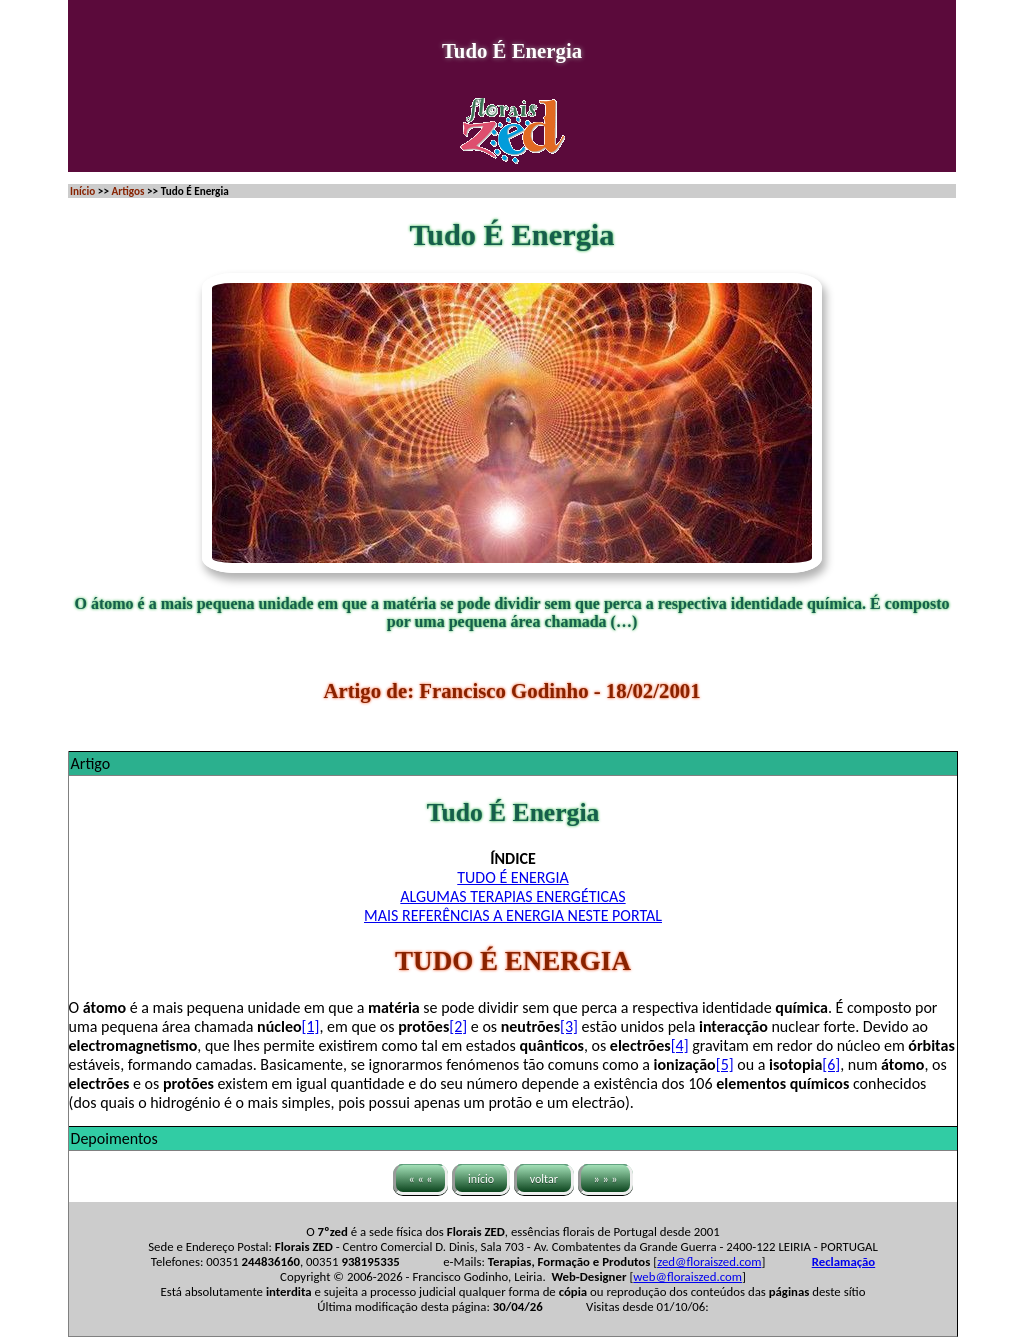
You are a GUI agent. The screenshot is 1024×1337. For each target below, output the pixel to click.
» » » (606, 1179)
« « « (421, 1179)
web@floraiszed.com (687, 1276)
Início (82, 191)
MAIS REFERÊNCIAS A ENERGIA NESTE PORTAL (513, 915)
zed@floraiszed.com (709, 1261)
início (481, 1179)
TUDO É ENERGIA (512, 877)
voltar (544, 1179)
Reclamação (843, 1261)
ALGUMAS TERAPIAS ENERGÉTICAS (512, 896)
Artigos (127, 191)
